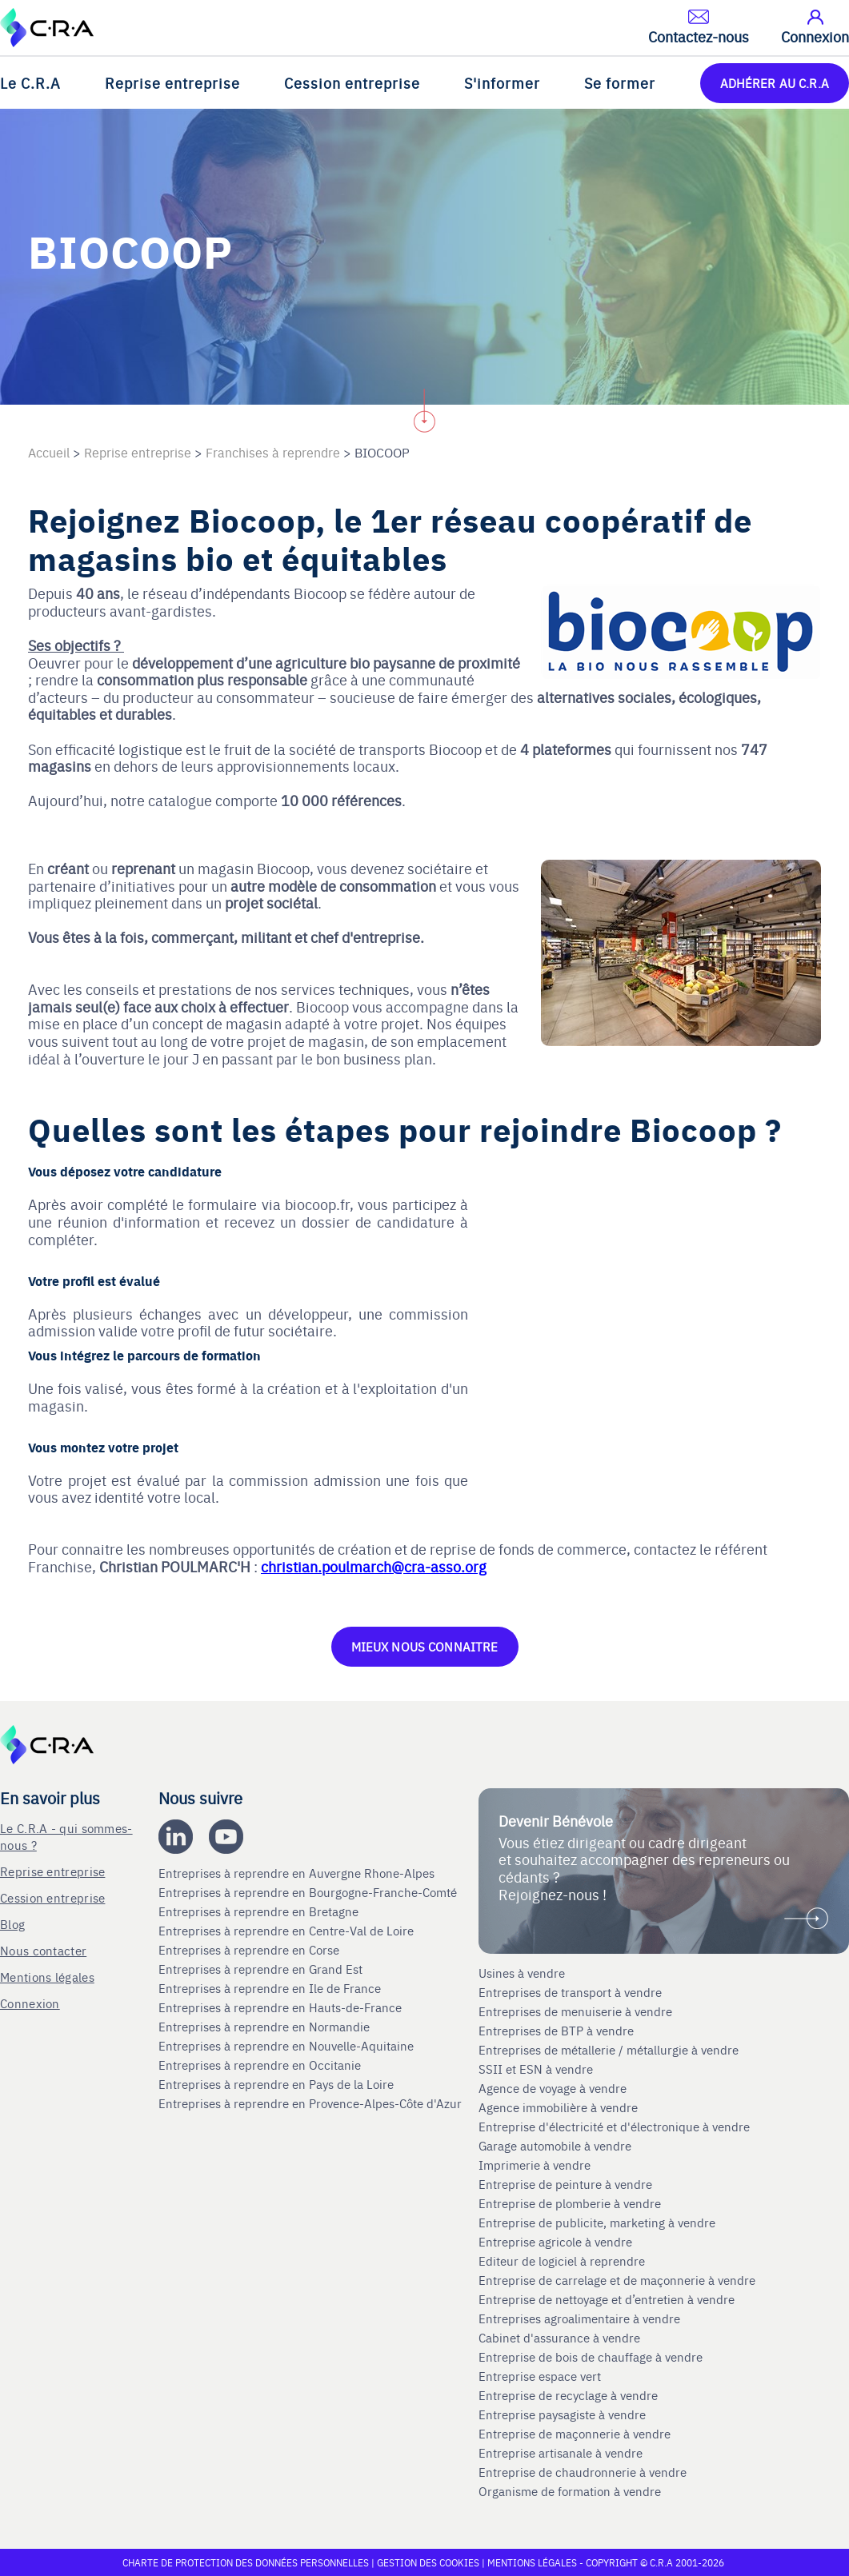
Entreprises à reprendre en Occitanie (261, 2065)
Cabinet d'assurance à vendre (559, 2337)
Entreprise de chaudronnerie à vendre (583, 2472)
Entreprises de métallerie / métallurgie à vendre (610, 2050)
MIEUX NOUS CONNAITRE (425, 1646)
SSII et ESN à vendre (536, 2069)
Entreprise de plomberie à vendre (570, 2203)
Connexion (30, 2003)
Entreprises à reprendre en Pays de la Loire (276, 2084)
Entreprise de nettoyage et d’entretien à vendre (607, 2299)
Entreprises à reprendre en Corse (250, 1950)
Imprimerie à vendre (536, 2165)
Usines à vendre (522, 1973)
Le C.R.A (30, 83)
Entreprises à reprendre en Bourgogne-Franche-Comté (309, 1892)
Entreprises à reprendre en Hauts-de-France (281, 2007)
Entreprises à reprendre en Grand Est (262, 1969)
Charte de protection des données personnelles (245, 2562)
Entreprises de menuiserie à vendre (577, 2011)
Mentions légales (47, 1976)
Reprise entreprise (172, 83)
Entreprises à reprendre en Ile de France (271, 1988)
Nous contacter (43, 1950)
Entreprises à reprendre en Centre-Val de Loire (287, 1930)
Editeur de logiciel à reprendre (562, 2261)
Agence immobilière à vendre (560, 2107)
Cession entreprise (352, 83)
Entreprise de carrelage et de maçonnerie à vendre (617, 2280)
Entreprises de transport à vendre (570, 1992)
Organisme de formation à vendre (570, 2491)
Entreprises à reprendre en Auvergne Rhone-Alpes (298, 1873)
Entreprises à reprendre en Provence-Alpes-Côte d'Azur (311, 2103)
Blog (12, 1923)
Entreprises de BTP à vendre (558, 2030)
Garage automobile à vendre (557, 2146)
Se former (619, 83)
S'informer (502, 83)
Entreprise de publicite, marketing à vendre (597, 2222)
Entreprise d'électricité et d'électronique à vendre (614, 2126)
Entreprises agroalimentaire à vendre (579, 2318)
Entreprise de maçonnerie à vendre (575, 2433)
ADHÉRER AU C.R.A (774, 82)
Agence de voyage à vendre (554, 2088)
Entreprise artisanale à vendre (561, 2453)
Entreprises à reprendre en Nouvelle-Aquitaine (287, 2046)
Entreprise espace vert (540, 2376)
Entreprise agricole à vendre (555, 2242)
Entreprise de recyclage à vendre (568, 2395)
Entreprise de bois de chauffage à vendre (591, 2357)
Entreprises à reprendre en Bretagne (260, 1911)
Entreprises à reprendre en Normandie (265, 2026)
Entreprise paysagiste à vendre (562, 2414)
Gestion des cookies (429, 2562)
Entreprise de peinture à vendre (565, 2184)
